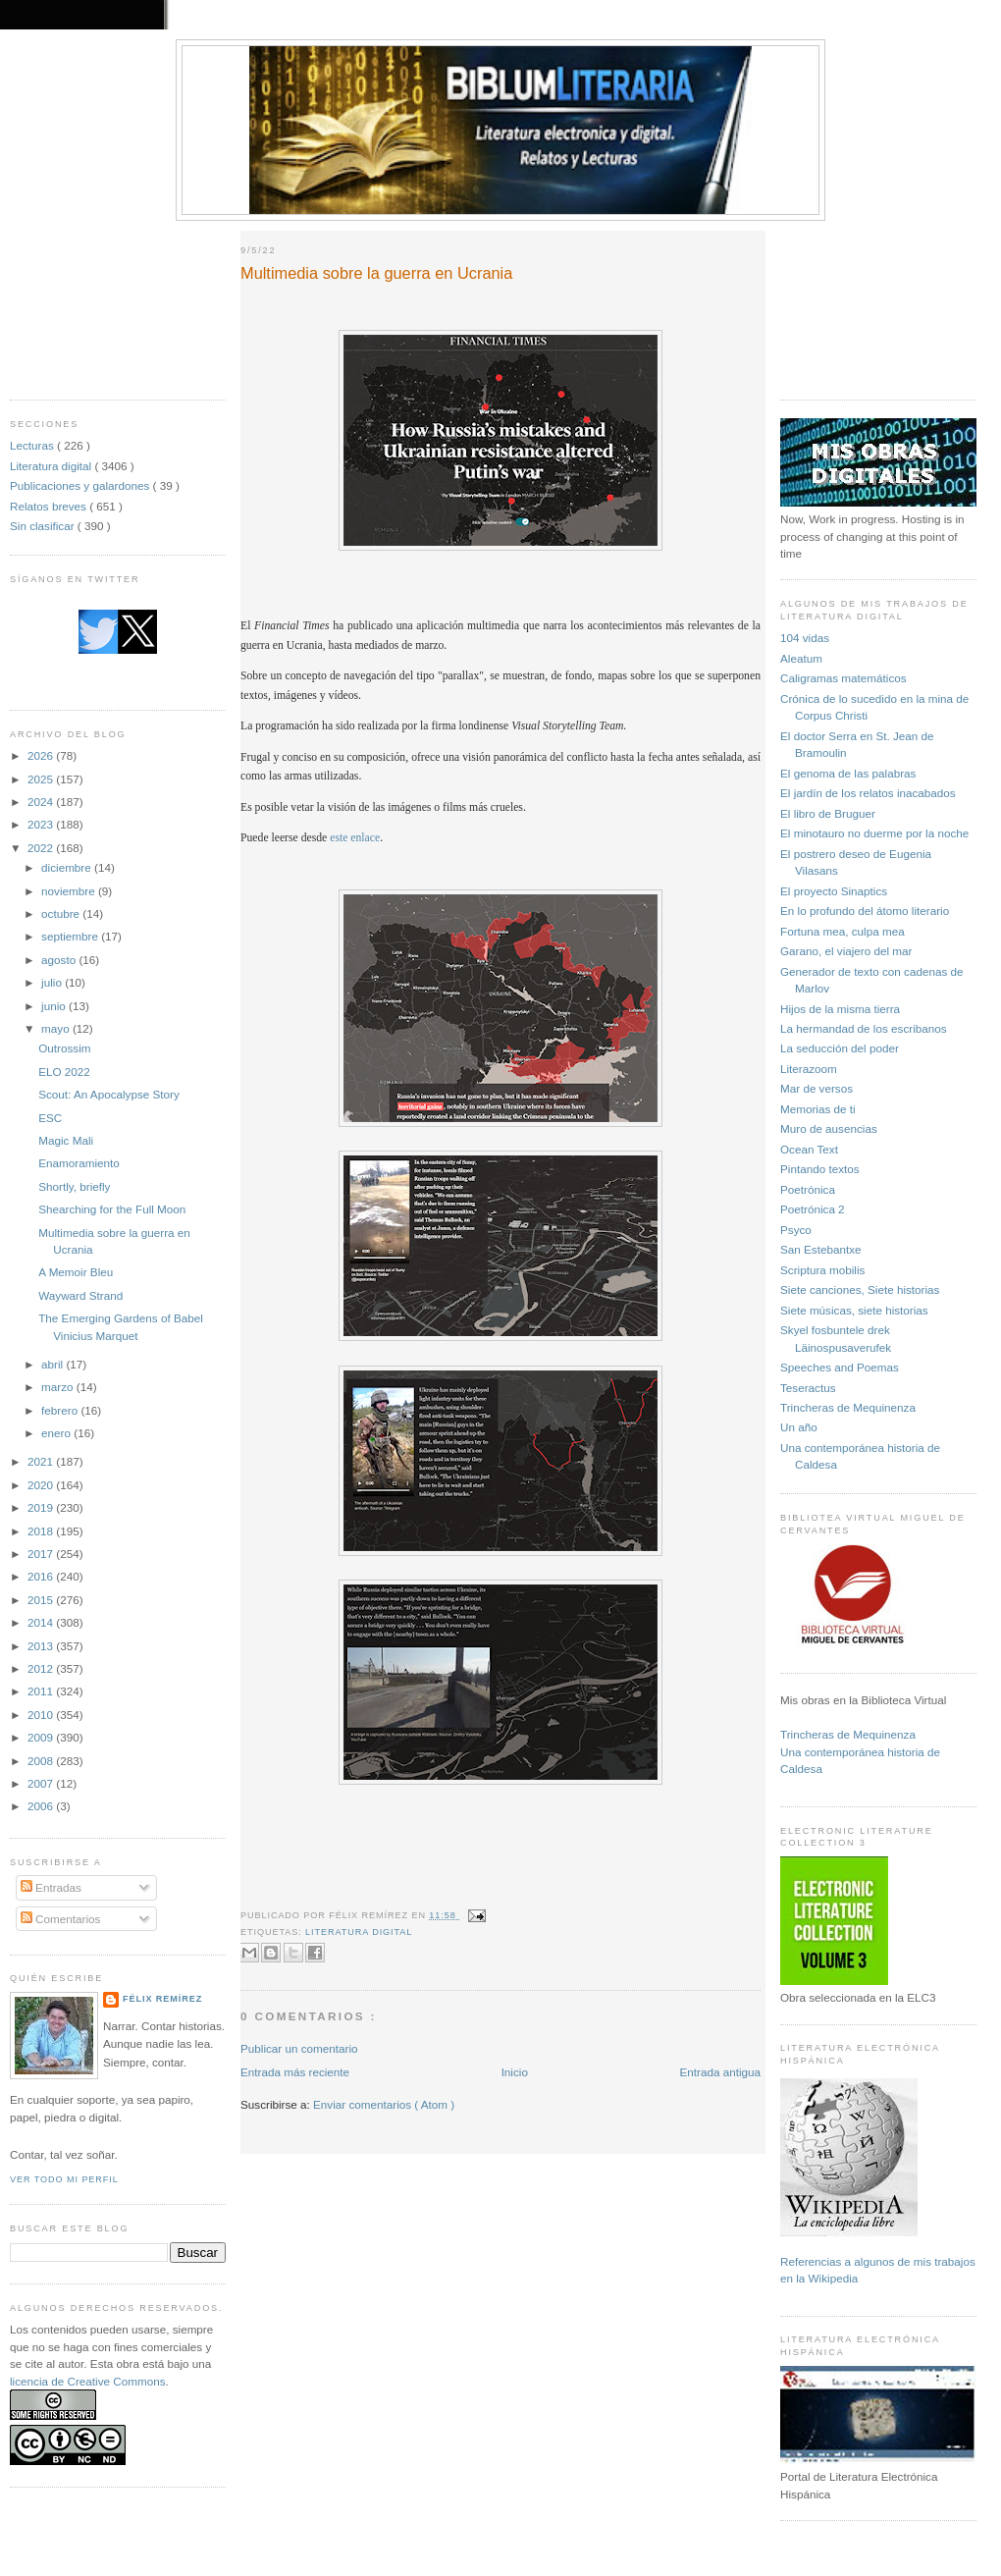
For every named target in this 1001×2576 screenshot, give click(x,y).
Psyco (796, 1229)
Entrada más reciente (294, 2072)
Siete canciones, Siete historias (859, 1289)
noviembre (69, 891)
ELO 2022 (64, 1071)
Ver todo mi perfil (64, 2179)
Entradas (51, 1887)
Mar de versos (816, 1088)
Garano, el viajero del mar (846, 950)
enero (57, 1432)
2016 (41, 1576)
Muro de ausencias (828, 1128)
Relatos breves (49, 506)
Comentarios (61, 1918)
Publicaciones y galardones (81, 485)
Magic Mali (65, 1140)
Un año (798, 1427)
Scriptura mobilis (822, 1269)
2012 (41, 1668)
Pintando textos (820, 1168)
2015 (41, 1599)
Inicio (514, 2072)
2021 (41, 1461)
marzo (59, 1386)
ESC (50, 1117)
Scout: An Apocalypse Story (109, 1094)
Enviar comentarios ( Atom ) (383, 2104)
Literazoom (808, 1068)
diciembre (67, 867)
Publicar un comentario (299, 2048)
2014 (41, 1622)
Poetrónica (807, 1189)
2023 (41, 824)
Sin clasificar (44, 525)
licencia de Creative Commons (88, 2381)
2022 (41, 847)
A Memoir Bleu (75, 1271)
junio (55, 1005)
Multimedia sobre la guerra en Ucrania (376, 273)
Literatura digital (52, 465)
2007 (41, 1783)
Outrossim (64, 1048)
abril (53, 1364)
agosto (60, 959)
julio (53, 982)
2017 (41, 1553)
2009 (41, 1737)
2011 (41, 1691)
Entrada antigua (720, 2072)
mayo (57, 1028)
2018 (41, 1531)
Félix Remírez (162, 1999)
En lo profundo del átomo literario (864, 910)
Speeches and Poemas (839, 1367)
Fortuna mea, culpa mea (842, 931)
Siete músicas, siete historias (854, 1310)
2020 (41, 1484)
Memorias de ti (818, 1108)
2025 (41, 779)
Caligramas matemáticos (843, 677)
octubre (61, 913)
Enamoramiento (79, 1162)
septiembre (71, 936)
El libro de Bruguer (827, 813)
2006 (41, 1805)
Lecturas (33, 445)
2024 (41, 801)
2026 (41, 755)
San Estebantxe (821, 1249)
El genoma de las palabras (848, 773)
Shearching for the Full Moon (111, 1209)
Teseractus (808, 1387)
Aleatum (801, 658)
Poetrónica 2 (812, 1209)
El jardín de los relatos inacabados (868, 792)
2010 (41, 1714)
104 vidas (804, 637)
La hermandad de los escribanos (863, 1028)
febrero (60, 1410)
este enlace (355, 838)
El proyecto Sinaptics (833, 891)
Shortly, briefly (74, 1186)
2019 (41, 1507)
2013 (41, 1645)
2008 (41, 1760)
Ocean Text (809, 1149)
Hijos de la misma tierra (840, 1008)
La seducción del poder (839, 1048)
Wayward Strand (80, 1295)
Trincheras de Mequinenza (848, 1407)
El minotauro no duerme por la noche (874, 833)
